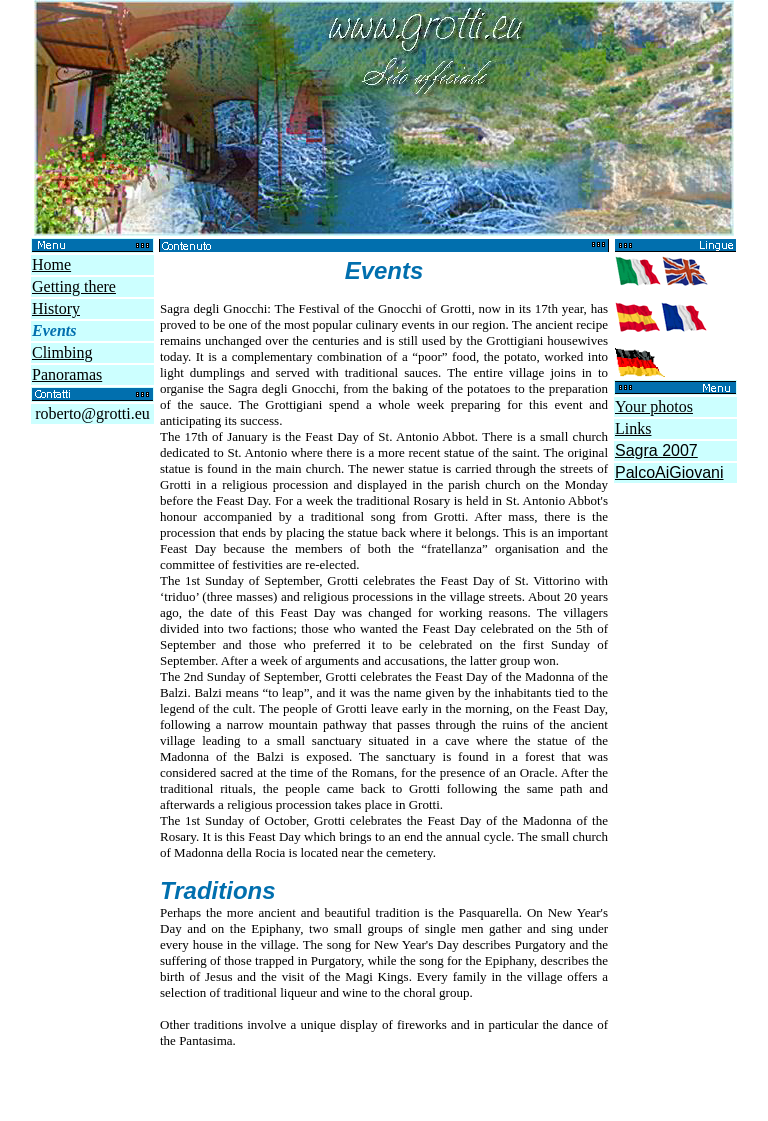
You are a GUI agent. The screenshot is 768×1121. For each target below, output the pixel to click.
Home (51, 264)
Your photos (654, 406)
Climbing (62, 352)
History (56, 308)
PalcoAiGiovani (669, 472)
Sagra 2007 (656, 450)
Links (633, 428)
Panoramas (67, 374)
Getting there (74, 286)
